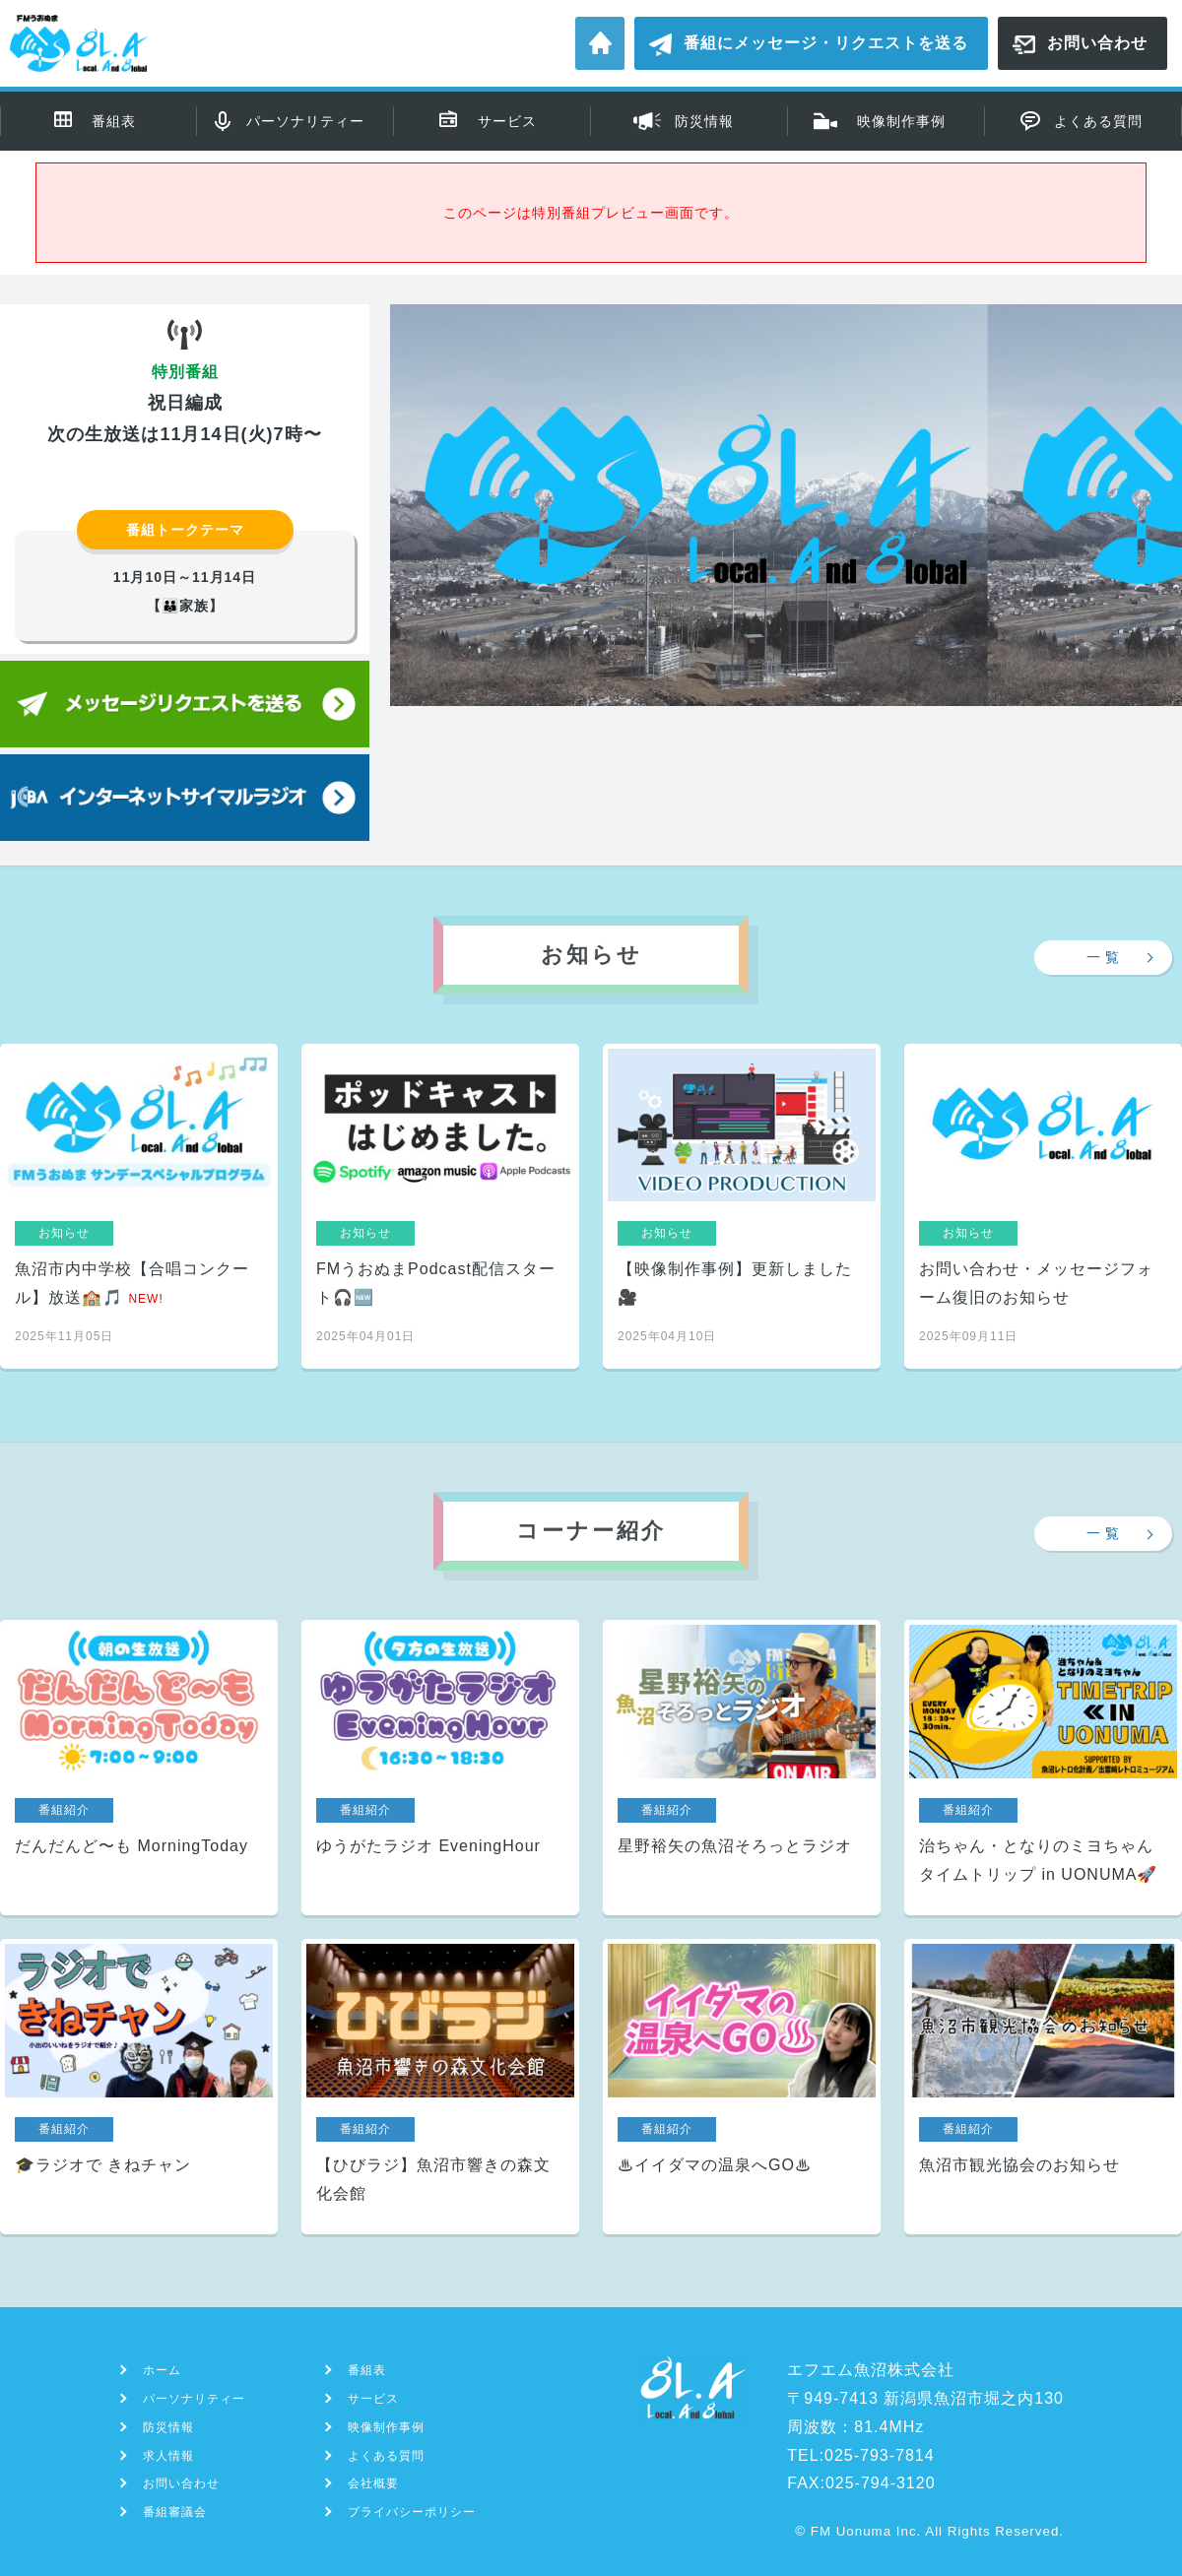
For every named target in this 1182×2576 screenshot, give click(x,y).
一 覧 (1103, 957)
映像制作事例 (901, 121)
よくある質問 (1098, 121)
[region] (786, 570)
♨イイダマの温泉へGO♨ (742, 2086)
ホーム (599, 43)
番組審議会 (175, 2512)
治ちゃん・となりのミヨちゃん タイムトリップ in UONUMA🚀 (1043, 1767)
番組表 (114, 121)
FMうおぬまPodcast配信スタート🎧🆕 (440, 1206)
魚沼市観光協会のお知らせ (1043, 2086)
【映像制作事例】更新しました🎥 (742, 1206)
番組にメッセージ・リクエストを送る (826, 42)
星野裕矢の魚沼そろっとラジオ (742, 1767)
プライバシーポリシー (412, 2512)
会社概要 (373, 2483)
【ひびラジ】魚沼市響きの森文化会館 (440, 2086)
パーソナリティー (305, 121)
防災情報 (704, 121)
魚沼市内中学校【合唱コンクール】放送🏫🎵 (139, 1206)
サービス (507, 121)
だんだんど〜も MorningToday (139, 1767)
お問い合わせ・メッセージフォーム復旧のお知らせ (1043, 1206)
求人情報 (168, 2456)
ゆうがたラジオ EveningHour (440, 1767)
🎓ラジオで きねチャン (139, 2086)
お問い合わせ (1097, 42)
